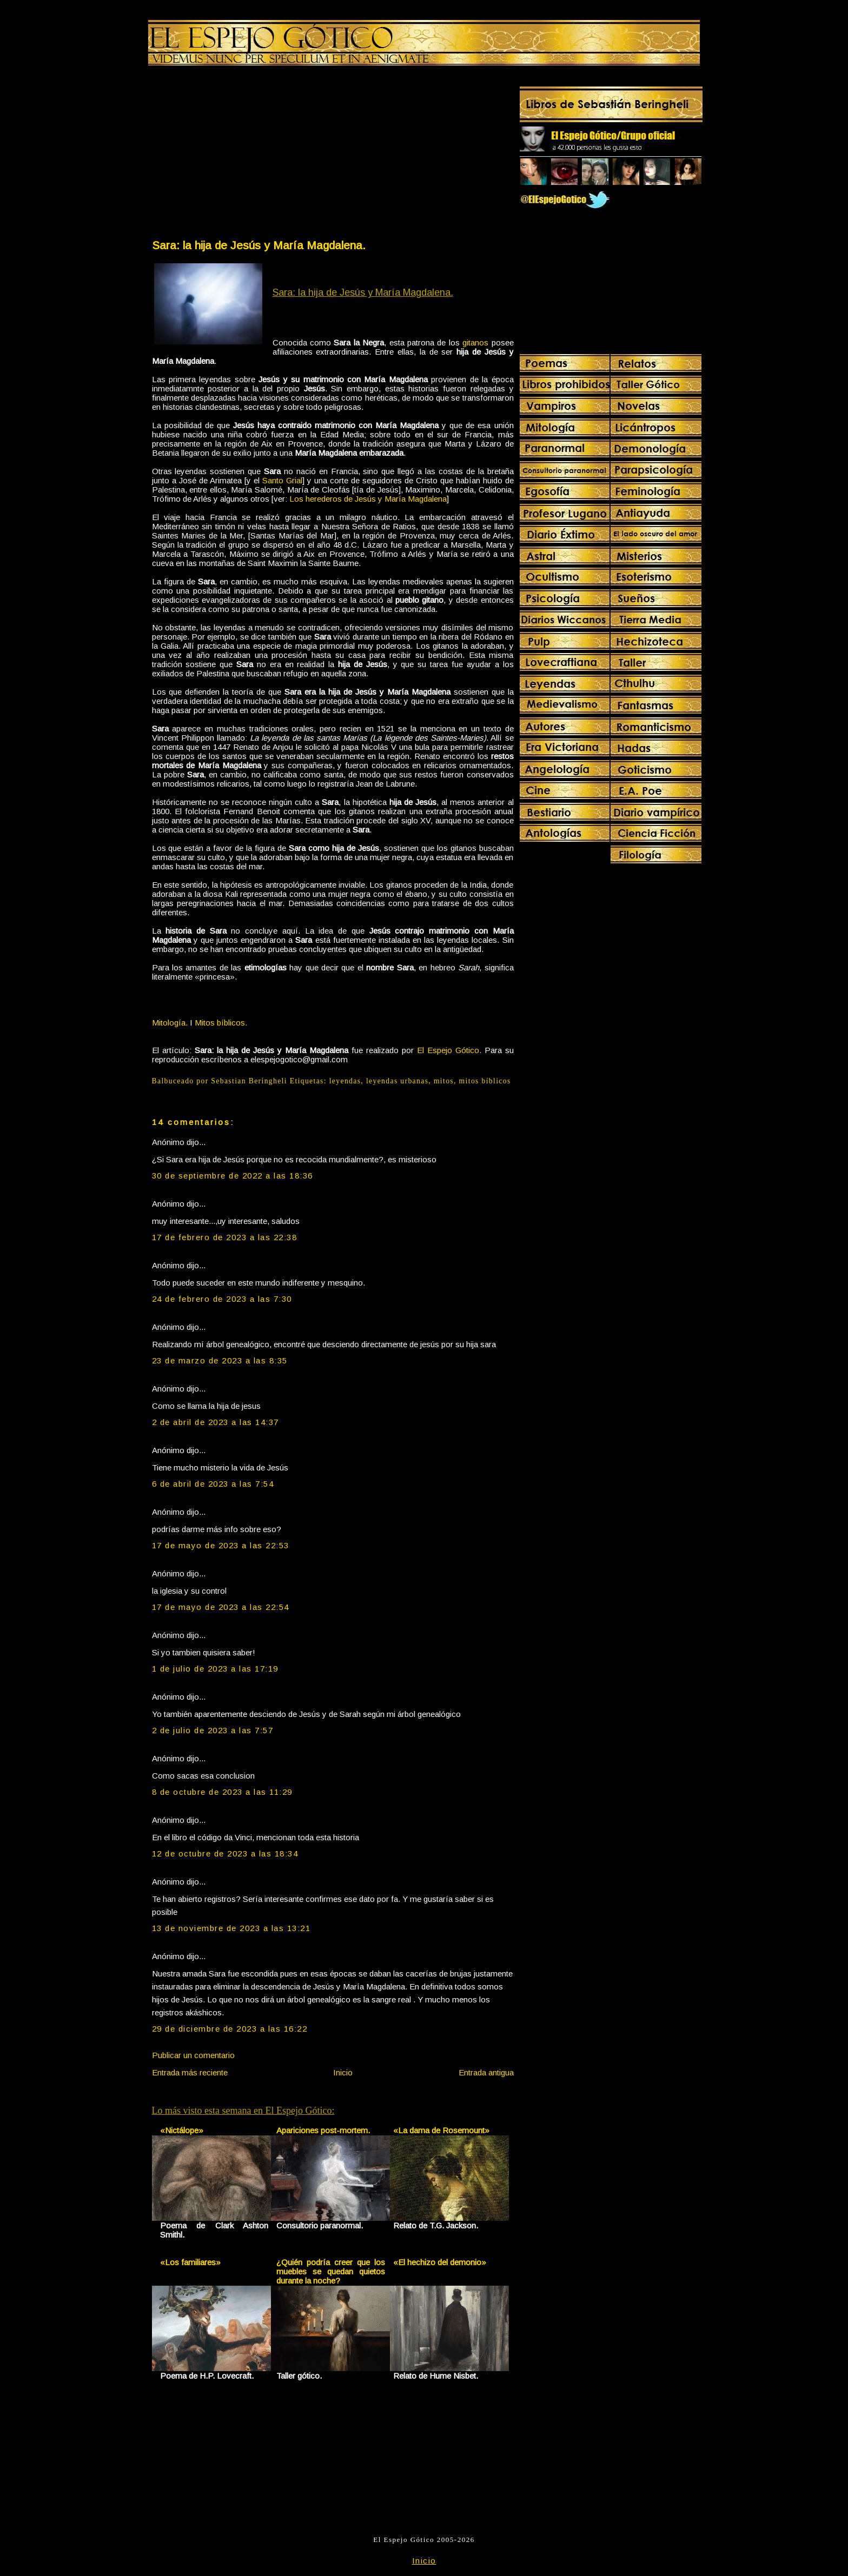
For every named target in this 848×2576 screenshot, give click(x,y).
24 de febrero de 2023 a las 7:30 (222, 1298)
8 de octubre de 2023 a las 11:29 (222, 1791)
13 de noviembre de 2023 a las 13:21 (231, 1928)
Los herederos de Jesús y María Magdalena (368, 498)
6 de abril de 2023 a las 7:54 (213, 1483)
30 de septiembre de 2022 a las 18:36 (232, 1175)
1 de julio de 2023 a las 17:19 (215, 1668)
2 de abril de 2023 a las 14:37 (215, 1422)
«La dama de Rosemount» (441, 2130)
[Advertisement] (242, 154)
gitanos (475, 342)
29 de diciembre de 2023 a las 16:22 (230, 2028)
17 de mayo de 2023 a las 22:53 (220, 1545)
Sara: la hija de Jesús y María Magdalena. (259, 245)
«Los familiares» (190, 2262)
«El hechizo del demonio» (439, 2262)
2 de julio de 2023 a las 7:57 (213, 1730)
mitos (444, 1081)
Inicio (343, 2072)
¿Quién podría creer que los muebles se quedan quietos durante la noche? (330, 2271)
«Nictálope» (181, 2130)
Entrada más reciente (190, 2072)
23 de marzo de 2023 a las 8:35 (220, 1360)
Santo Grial (282, 480)
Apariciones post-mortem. (323, 2130)
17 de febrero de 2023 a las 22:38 (224, 1237)
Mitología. (170, 1022)
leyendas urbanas (397, 1081)
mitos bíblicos (485, 1081)
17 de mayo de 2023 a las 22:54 (220, 1607)
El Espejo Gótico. (449, 1050)
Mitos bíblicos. (221, 1022)
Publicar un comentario (193, 2055)
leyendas (345, 1081)
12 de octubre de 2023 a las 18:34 (225, 1853)
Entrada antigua (486, 2072)
